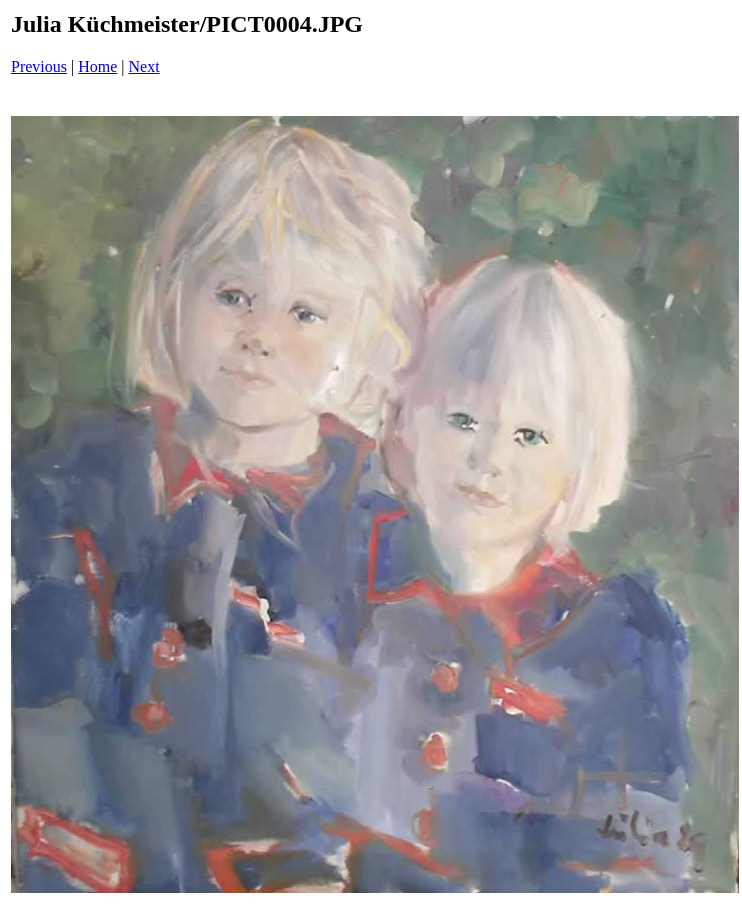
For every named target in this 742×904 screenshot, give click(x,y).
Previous (39, 66)
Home (97, 66)
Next (144, 66)
